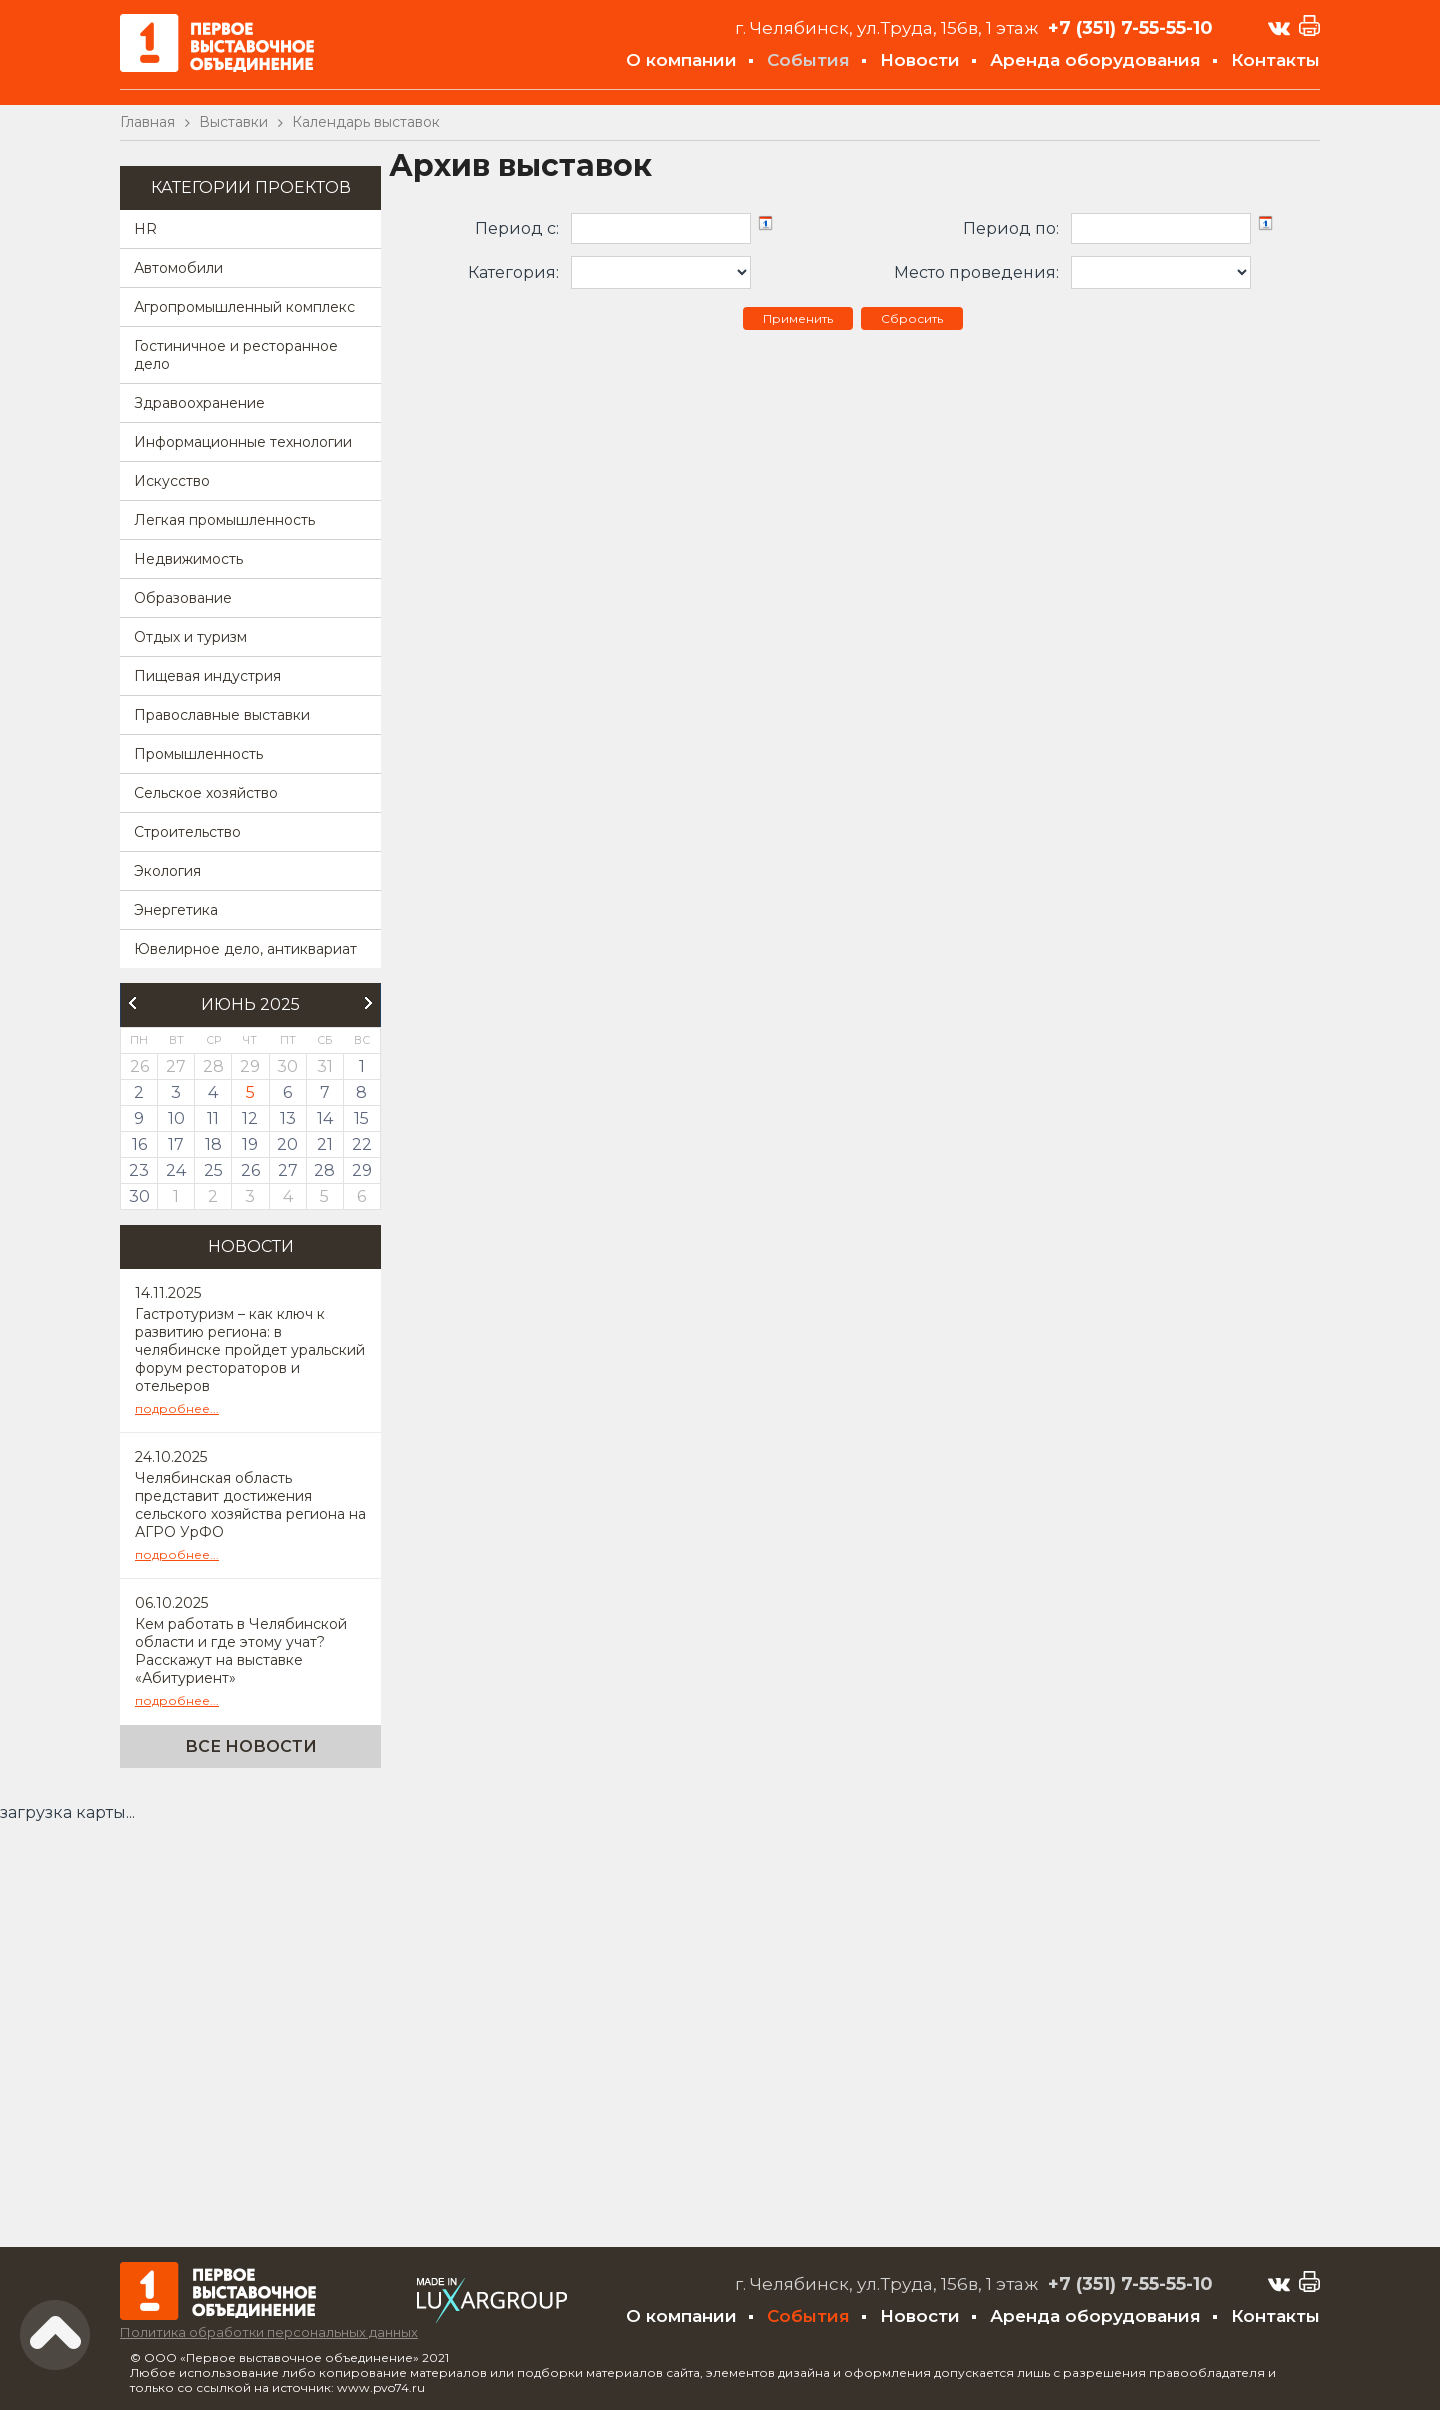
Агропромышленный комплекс (244, 307)
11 (213, 1118)
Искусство (172, 481)
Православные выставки (222, 715)
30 (139, 1196)
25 (213, 1170)
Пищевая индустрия (207, 676)
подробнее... (177, 1408)
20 (287, 1144)
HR (145, 229)
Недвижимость (188, 559)
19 (250, 1144)
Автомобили (178, 268)
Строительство (187, 832)
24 (176, 1170)
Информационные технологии (243, 442)
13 (288, 1118)
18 (213, 1144)
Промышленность (198, 754)
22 (362, 1144)
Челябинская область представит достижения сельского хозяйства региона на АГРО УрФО (250, 1505)
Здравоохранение (199, 403)
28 (324, 1170)
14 (325, 1118)
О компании (681, 60)
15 (361, 1118)
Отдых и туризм (190, 637)
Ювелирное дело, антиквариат (245, 949)
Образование (183, 598)
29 (362, 1170)
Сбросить (912, 318)
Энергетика (176, 910)
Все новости (251, 1746)
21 (325, 1144)
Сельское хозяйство (206, 793)
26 (250, 1170)
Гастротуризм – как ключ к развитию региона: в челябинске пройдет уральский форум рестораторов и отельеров (250, 1350)
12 (250, 1118)
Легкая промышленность (224, 520)
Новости (920, 60)
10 (176, 1118)
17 (176, 1144)
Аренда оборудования (1095, 60)
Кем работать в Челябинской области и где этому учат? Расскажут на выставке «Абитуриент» (241, 1651)
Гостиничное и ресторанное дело (236, 355)
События (808, 60)
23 (139, 1170)
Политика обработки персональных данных (269, 2332)
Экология (167, 871)
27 (288, 1170)
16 (139, 1144)
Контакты (1275, 60)
